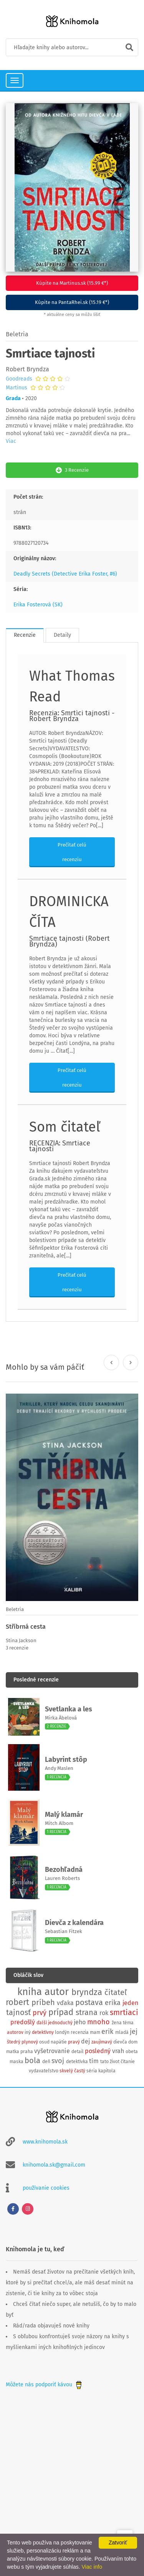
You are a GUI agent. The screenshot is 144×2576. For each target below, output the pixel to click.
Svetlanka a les (68, 1709)
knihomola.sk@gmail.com (54, 2165)
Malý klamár (64, 1814)
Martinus (16, 388)
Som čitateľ (64, 1127)
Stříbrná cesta (26, 1626)
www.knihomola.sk (45, 2142)
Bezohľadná (64, 1869)
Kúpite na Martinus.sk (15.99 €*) (72, 283)
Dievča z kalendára (74, 1922)
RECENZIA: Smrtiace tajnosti (59, 1146)
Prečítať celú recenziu (72, 852)
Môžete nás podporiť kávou (44, 2384)
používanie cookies (46, 2188)
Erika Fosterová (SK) (38, 604)
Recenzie (25, 635)
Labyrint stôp (66, 1759)
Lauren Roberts (62, 1878)
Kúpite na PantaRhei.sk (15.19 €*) (72, 302)
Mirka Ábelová (61, 1718)
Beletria (17, 334)
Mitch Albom (59, 1823)
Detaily (62, 635)
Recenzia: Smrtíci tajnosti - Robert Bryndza (71, 716)
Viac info (92, 2567)
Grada (13, 398)
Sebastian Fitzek (63, 1931)
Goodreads (19, 379)
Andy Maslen (59, 1768)
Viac (11, 441)
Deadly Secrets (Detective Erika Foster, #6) (65, 574)
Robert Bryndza (27, 369)
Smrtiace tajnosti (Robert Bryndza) (69, 941)
